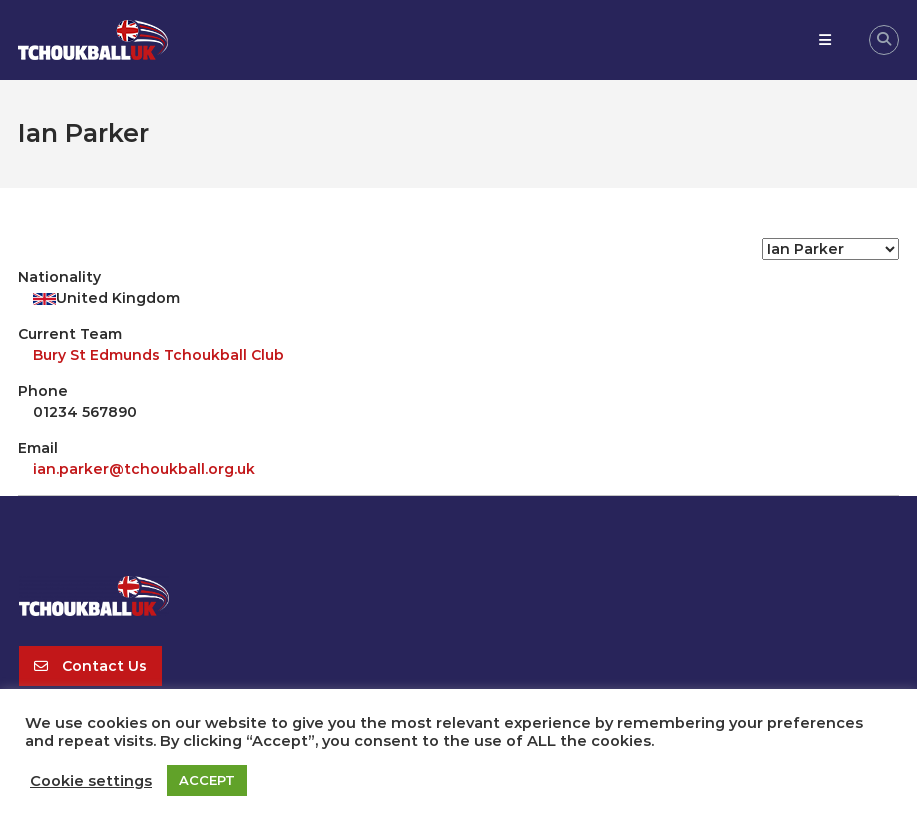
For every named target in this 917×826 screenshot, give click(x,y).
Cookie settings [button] (91, 781)
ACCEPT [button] (207, 780)
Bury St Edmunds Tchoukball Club (158, 355)
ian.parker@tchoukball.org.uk (144, 469)
